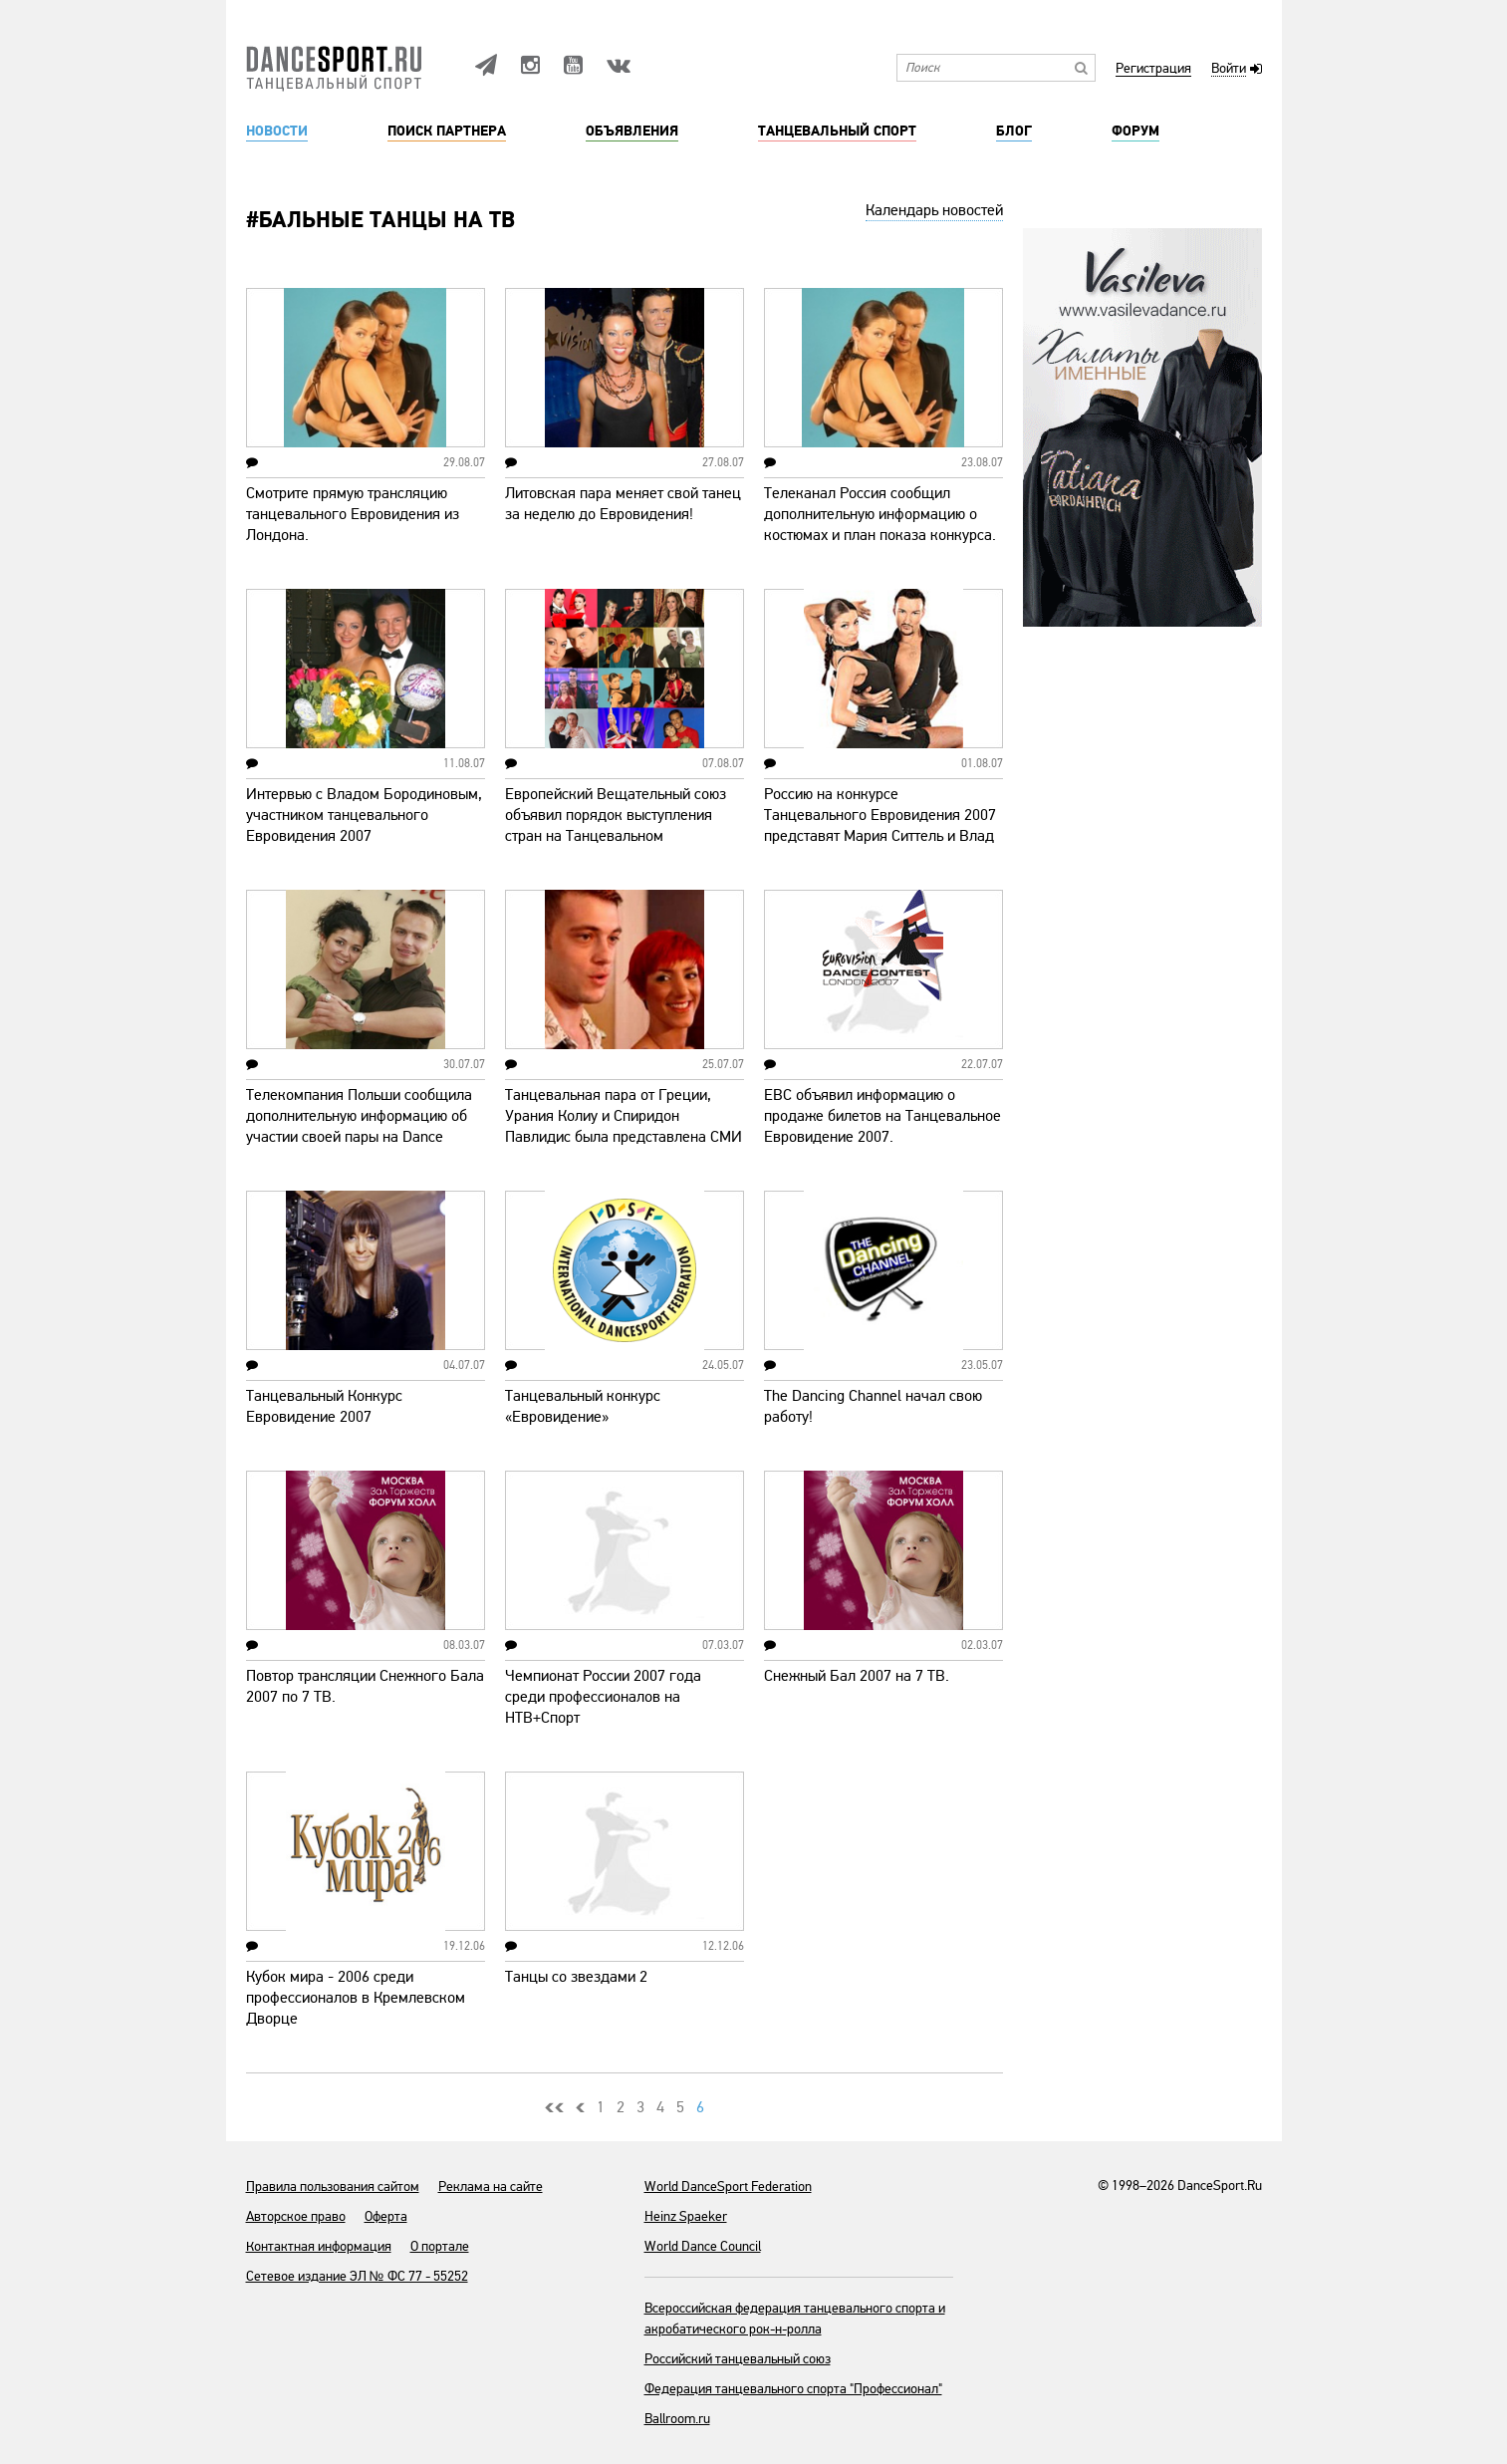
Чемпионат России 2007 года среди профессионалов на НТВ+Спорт (603, 1697)
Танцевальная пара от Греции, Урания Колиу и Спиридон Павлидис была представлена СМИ (623, 1116)
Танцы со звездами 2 (576, 1977)
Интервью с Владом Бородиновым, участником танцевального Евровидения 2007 (364, 815)
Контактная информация (318, 2246)
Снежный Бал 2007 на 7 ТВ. (856, 1676)
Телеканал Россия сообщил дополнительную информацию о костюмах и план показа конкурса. (880, 514)
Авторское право (296, 2216)
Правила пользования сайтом (332, 2186)
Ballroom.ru (677, 2418)
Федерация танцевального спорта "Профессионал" (793, 2388)
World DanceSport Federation (728, 2186)
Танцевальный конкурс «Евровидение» (582, 1406)
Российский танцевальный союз (737, 2358)
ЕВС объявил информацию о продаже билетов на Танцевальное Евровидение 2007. (882, 1116)
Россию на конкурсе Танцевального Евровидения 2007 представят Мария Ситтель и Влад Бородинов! (880, 825)
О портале (439, 2246)
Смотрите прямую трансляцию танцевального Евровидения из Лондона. (352, 514)
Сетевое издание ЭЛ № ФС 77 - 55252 (357, 2276)
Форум (1135, 131)
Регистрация (1153, 69)
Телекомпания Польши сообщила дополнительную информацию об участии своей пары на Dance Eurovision (359, 1126)
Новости (277, 131)
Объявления (632, 131)
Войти (1228, 69)
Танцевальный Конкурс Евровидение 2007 (324, 1406)
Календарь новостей (934, 210)
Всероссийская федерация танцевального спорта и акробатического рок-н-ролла (794, 2318)
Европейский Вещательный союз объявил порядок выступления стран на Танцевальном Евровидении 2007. (615, 825)
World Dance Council (702, 2246)
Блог (1014, 131)
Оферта (386, 2216)
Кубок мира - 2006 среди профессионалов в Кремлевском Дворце (355, 1998)
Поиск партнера (446, 131)
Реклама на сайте (490, 2186)
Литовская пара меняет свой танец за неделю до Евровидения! (623, 503)
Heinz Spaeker (685, 2216)
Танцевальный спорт (837, 131)
